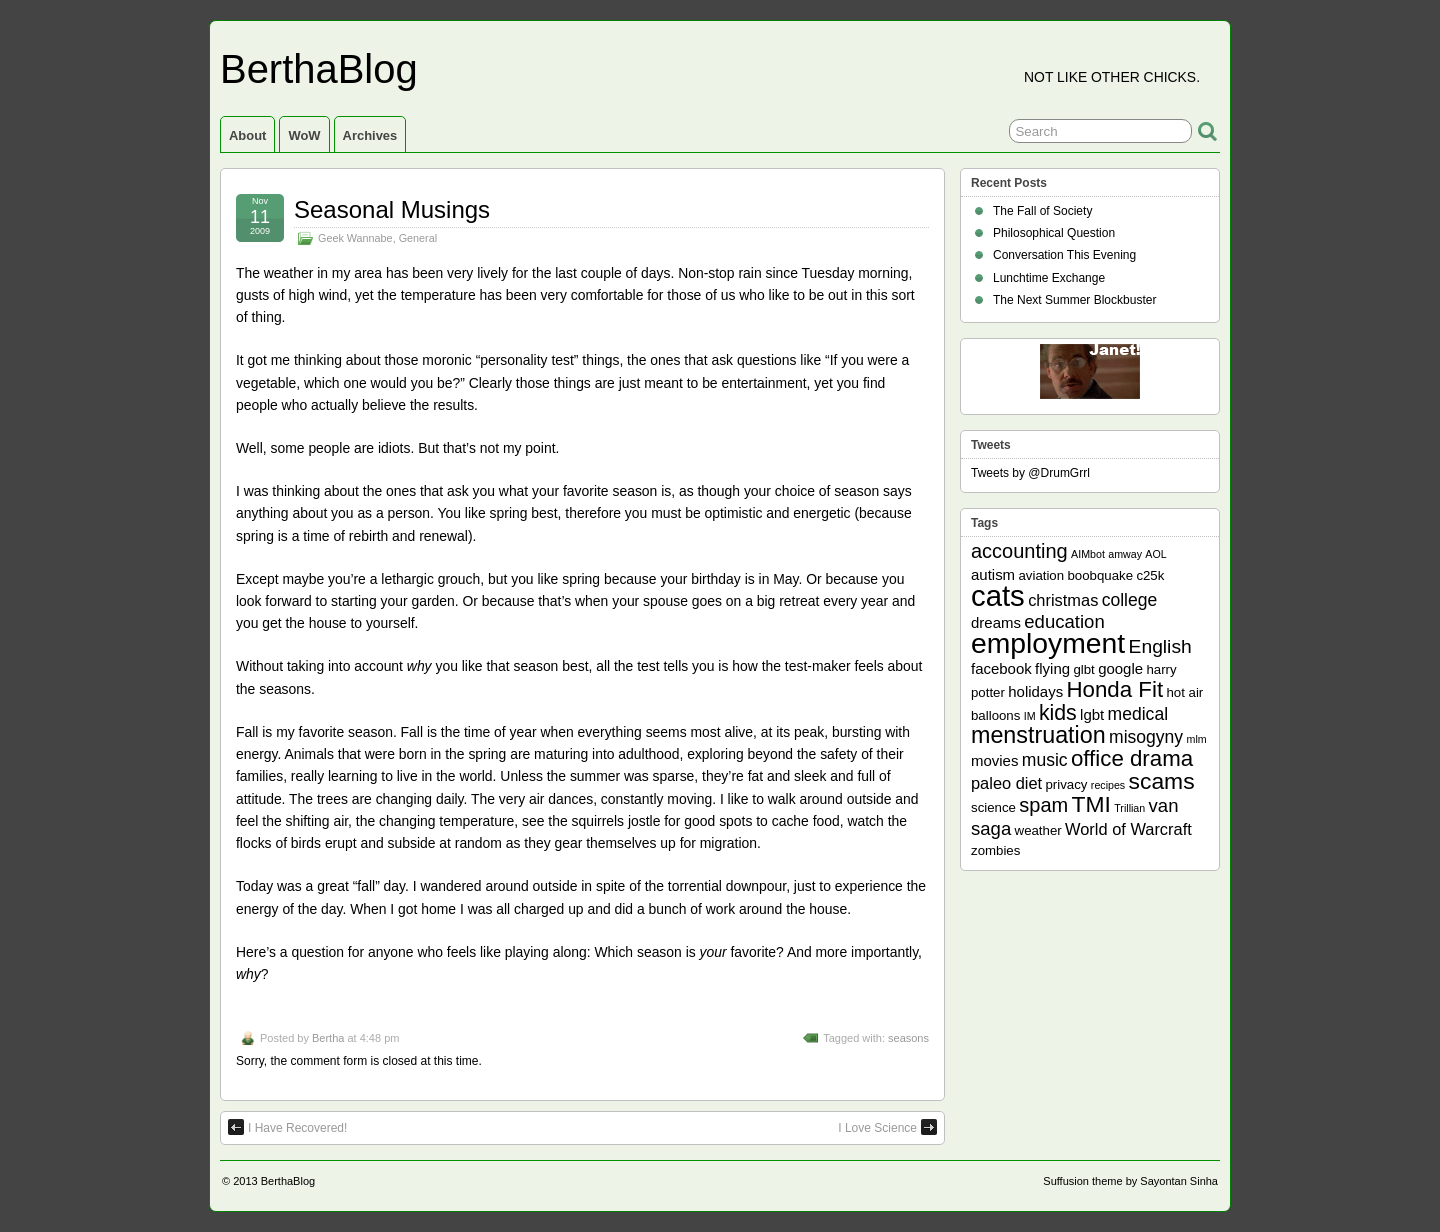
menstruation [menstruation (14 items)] (1038, 735)
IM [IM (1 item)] (1030, 716)
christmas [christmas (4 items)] (1063, 600)
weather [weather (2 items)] (1038, 830)
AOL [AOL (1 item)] (1155, 554)
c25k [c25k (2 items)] (1150, 575)
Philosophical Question (1054, 233)
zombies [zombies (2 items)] (995, 850)
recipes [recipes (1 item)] (1108, 785)
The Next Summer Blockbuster (1074, 300)
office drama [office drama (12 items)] (1132, 758)
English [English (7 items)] (1160, 646)
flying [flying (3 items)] (1052, 668)
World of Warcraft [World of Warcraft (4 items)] (1128, 829)
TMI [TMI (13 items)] (1091, 804)
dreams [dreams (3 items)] (996, 622)
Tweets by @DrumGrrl (1030, 473)
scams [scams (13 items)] (1162, 781)
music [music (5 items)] (1045, 760)
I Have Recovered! (287, 1127)
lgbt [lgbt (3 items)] (1092, 714)
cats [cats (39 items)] (998, 595)
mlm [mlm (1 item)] (1197, 739)
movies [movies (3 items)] (994, 760)
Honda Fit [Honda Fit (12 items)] (1115, 689)
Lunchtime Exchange (1049, 278)
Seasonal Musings (392, 209)
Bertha (328, 1038)
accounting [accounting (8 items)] (1019, 551)
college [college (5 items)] (1130, 600)
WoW (304, 135)
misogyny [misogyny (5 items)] (1146, 737)
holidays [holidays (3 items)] (1035, 691)
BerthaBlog (319, 69)
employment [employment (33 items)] (1048, 643)
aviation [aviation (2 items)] (1041, 575)
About (247, 135)
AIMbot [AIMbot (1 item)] (1088, 554)
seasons (908, 1038)
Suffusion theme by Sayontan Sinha (1130, 1181)
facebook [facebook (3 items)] (1001, 668)
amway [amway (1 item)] (1125, 554)
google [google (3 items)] (1120, 668)
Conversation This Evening (1064, 255)
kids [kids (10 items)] (1058, 713)
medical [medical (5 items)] (1138, 714)
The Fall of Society (1042, 211)
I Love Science (887, 1127)
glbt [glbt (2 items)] (1083, 669)
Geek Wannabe (355, 238)
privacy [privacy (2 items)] (1067, 784)
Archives (370, 135)
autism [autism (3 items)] (993, 574)
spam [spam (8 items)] (1043, 805)
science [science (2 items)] (993, 807)
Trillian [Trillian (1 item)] (1129, 808)
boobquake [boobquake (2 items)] (1100, 575)
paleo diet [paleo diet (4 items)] (1006, 783)
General (418, 238)
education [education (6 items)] (1064, 621)
